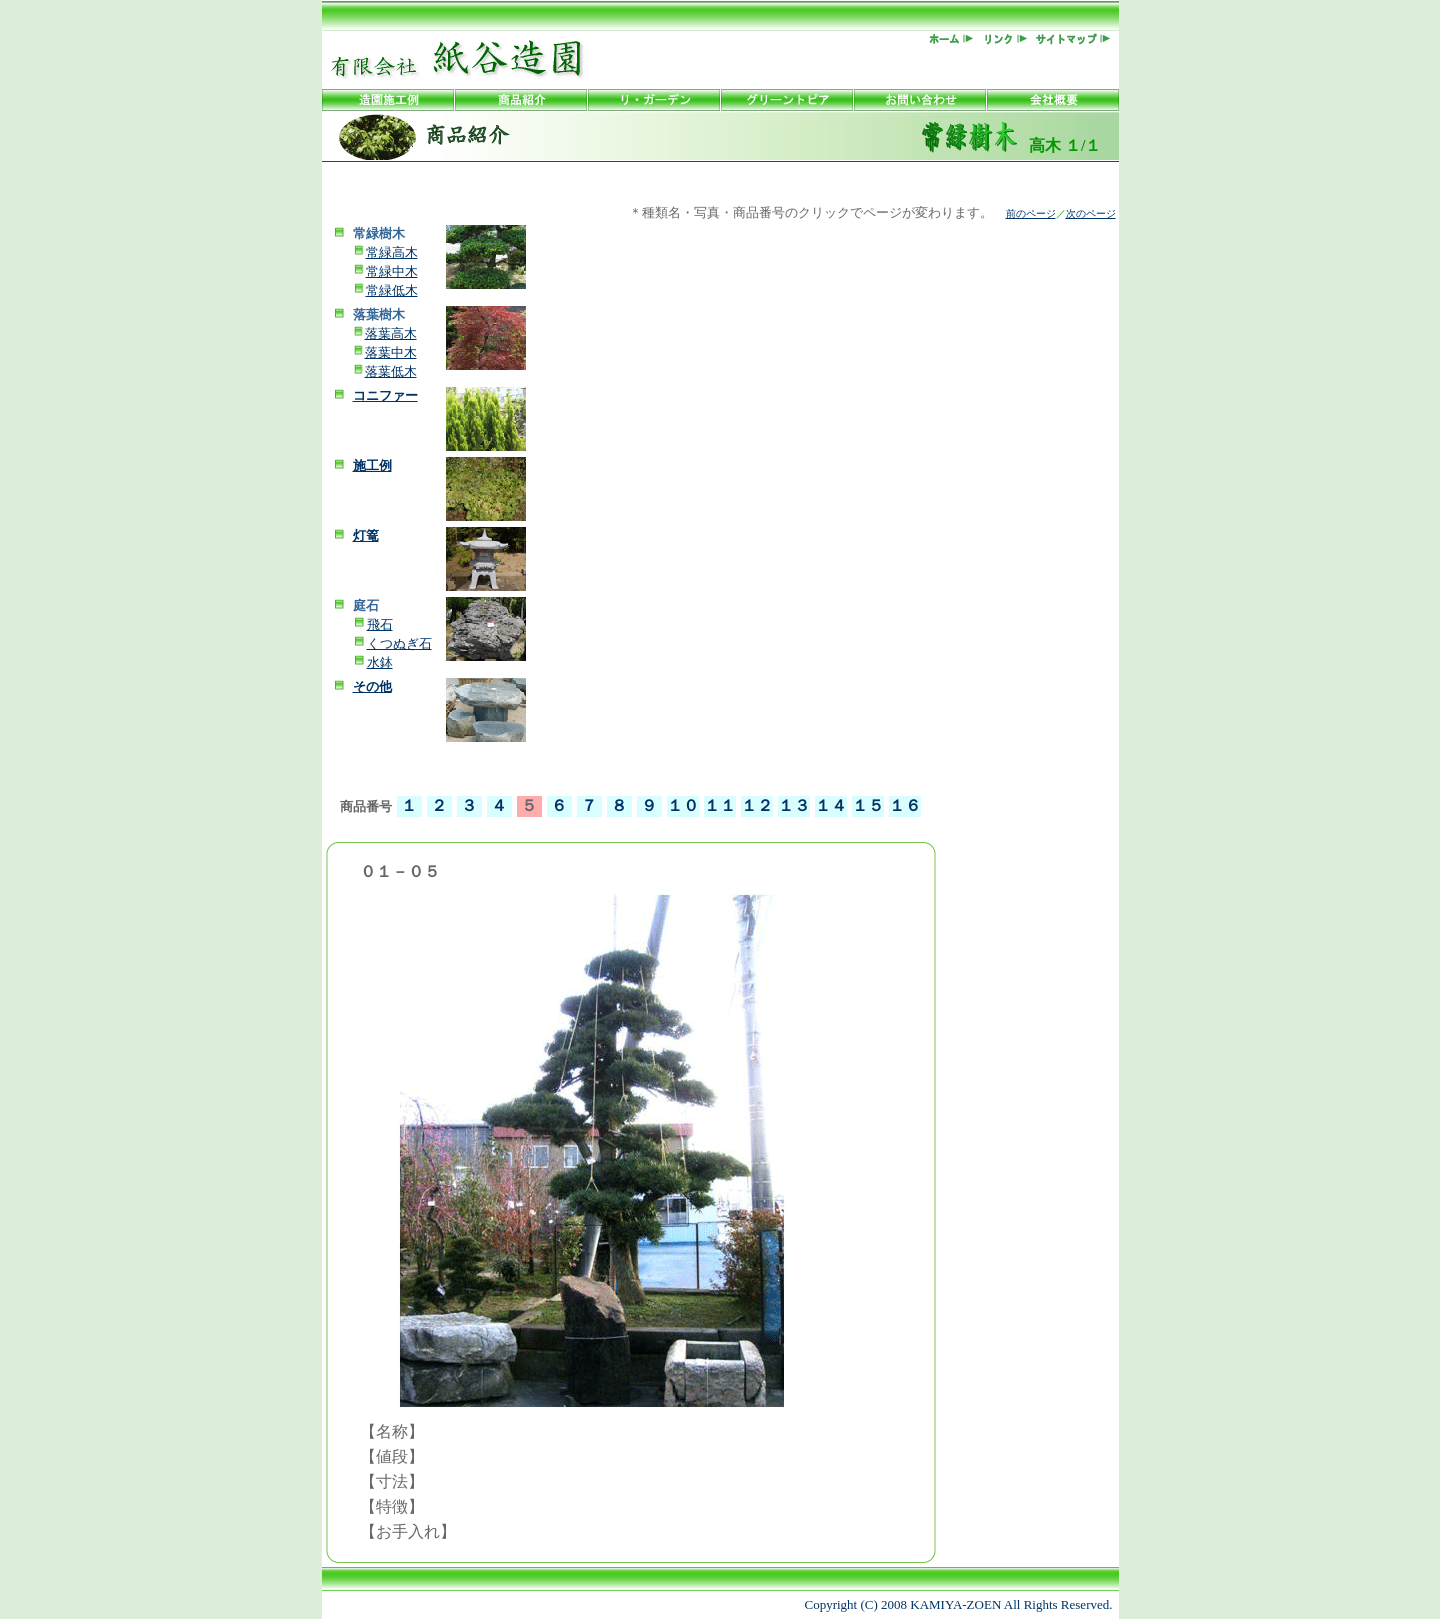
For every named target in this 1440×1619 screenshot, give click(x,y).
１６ (905, 805)
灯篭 (366, 535)
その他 (372, 686)
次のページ (1091, 213)
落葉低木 (391, 371)
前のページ (1031, 213)
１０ (683, 805)
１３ (794, 805)
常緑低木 (392, 290)
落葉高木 (391, 333)
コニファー (385, 395)
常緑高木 (392, 252)
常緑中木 (392, 271)
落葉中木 (391, 352)
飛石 (380, 624)
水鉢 (380, 662)
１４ (831, 805)
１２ (757, 805)
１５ (868, 805)
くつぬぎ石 (399, 643)
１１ (720, 805)
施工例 (372, 465)
